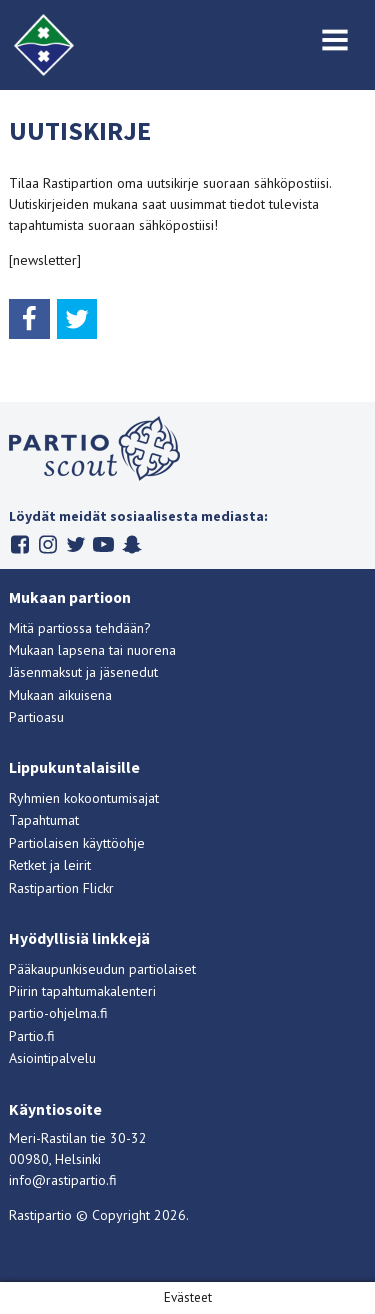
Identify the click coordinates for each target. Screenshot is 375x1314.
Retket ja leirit (50, 865)
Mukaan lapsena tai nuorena (92, 650)
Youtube (103, 544)
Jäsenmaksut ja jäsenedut (83, 672)
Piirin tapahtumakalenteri (82, 991)
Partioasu (36, 717)
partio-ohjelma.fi (58, 1013)
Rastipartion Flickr (61, 888)
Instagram (47, 544)
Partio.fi (32, 1036)
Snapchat (131, 544)
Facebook (19, 544)
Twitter (75, 544)
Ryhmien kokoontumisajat (84, 798)
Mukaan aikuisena (60, 695)
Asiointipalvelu (52, 1058)
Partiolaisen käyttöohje (77, 843)
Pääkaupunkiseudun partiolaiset (102, 969)
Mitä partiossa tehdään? (80, 628)
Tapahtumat (44, 820)
